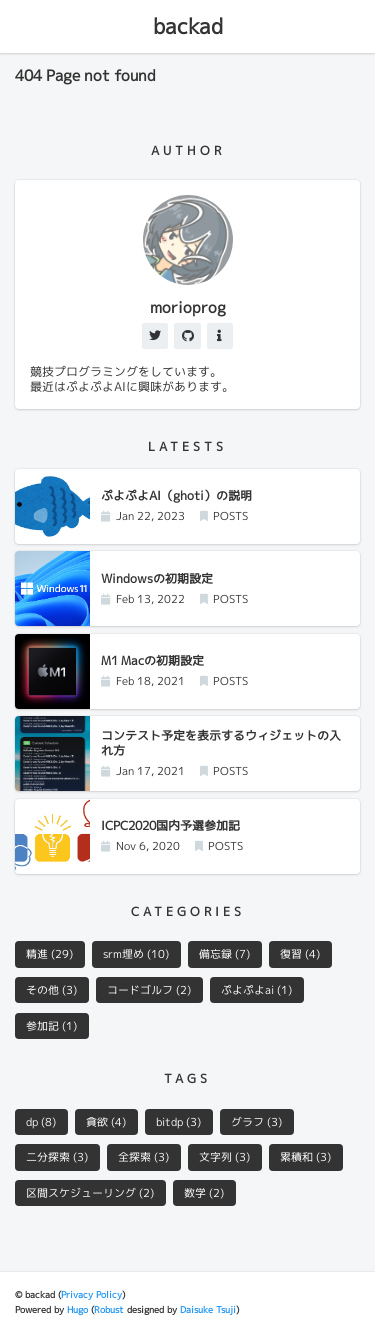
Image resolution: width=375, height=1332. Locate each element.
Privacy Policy (91, 1294)
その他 (51, 990)
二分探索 (57, 1157)
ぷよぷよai (256, 990)
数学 (204, 1193)
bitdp (178, 1122)
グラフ (256, 1122)
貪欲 (106, 1122)
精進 (49, 954)
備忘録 (224, 954)
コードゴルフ (149, 990)
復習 (300, 954)
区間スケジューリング (90, 1193)
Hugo (77, 1309)
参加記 (51, 1026)
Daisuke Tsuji (208, 1309)
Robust (109, 1309)
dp (41, 1122)
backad (188, 26)
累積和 (305, 1157)
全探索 (143, 1157)
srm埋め (136, 954)
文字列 (224, 1157)
